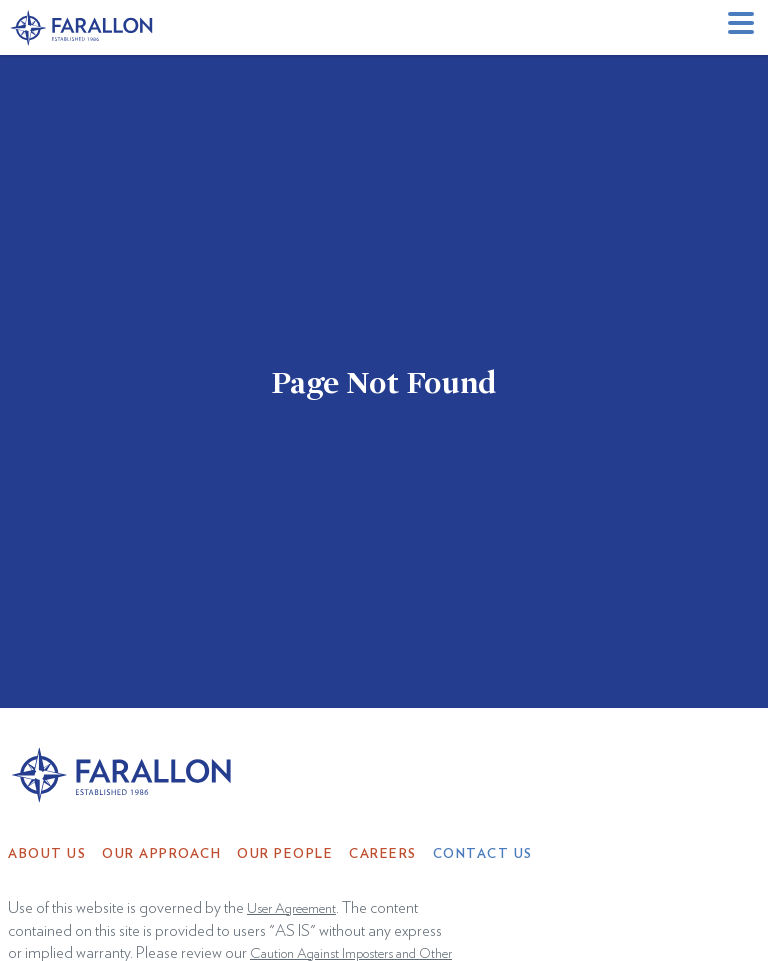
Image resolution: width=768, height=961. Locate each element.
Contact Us (483, 854)
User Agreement (291, 909)
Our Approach (161, 854)
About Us (47, 854)
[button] (744, 28)
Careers (383, 854)
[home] (82, 28)
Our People (285, 854)
